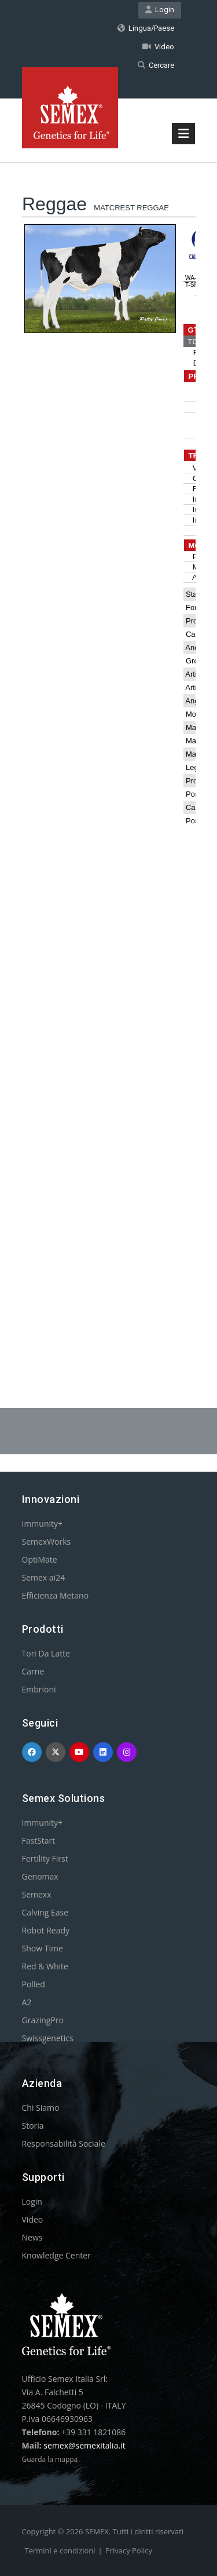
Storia (33, 2125)
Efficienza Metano (55, 1595)
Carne (33, 1671)
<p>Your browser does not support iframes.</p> (109, 755)
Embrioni (39, 1689)
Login (159, 9)
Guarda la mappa (50, 2459)
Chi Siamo (41, 2107)
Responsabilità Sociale (63, 2143)
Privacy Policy (128, 2550)
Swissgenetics (47, 2038)
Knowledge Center (56, 2255)
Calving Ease (45, 1912)
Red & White (45, 1966)
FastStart (39, 1840)
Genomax (40, 1876)
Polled (33, 1984)
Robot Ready (46, 1930)
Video (158, 46)
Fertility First (45, 1858)
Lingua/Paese (145, 28)
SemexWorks (46, 1541)
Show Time (42, 1948)
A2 (27, 2002)
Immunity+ (42, 1523)
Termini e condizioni (60, 2550)
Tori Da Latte (46, 1653)
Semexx (37, 1894)
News (32, 2237)
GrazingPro (43, 2020)
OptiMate (39, 1559)
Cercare (156, 65)
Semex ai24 (43, 1577)
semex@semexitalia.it (84, 2445)
